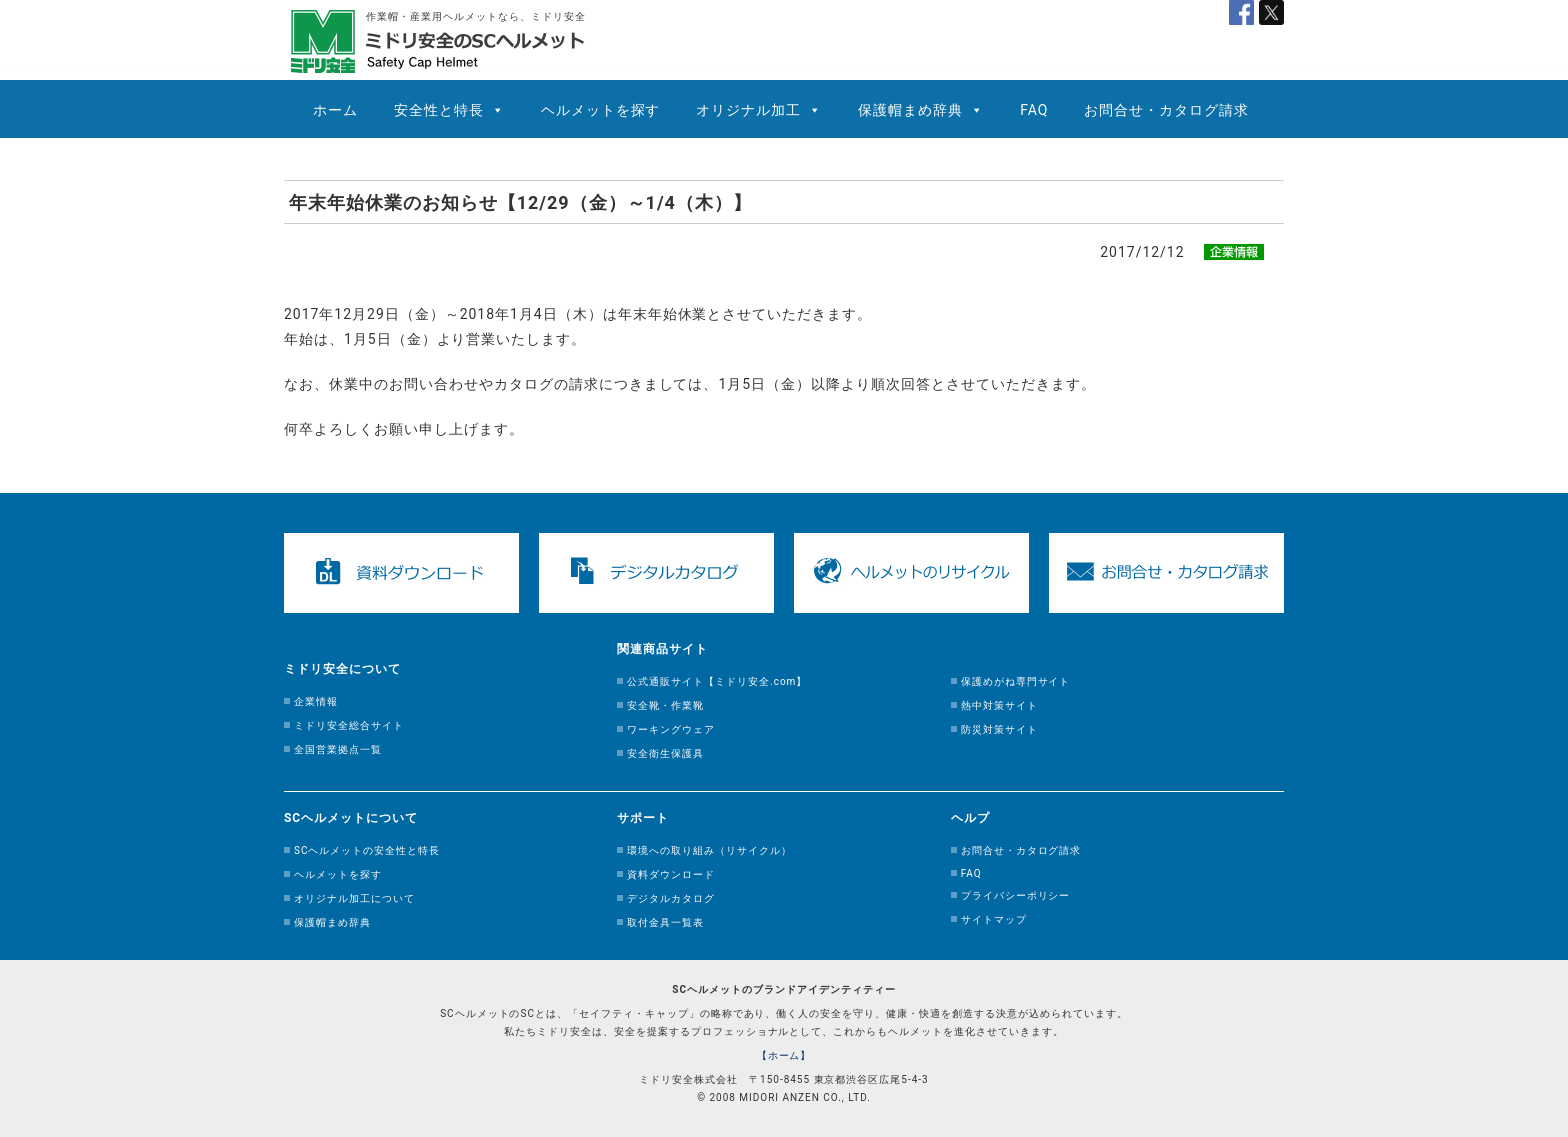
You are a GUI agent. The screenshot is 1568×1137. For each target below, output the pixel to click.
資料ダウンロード (671, 874)
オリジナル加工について (354, 898)
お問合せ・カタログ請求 (1166, 110)
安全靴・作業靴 (665, 705)
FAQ (1034, 110)
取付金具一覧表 (665, 922)
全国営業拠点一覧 (338, 749)
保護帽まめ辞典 (910, 110)
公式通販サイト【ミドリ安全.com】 (717, 681)
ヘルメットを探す (601, 110)
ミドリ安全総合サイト (349, 725)
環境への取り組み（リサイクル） (709, 850)
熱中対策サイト (999, 705)
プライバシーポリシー (1016, 895)
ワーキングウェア (671, 729)
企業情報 (316, 701)
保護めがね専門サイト (1016, 681)
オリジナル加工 (748, 110)
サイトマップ (994, 919)
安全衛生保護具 (665, 753)
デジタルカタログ (671, 898)
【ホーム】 (784, 1055)
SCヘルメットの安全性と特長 (367, 850)
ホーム (335, 110)
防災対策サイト (999, 729)
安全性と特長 (439, 110)
